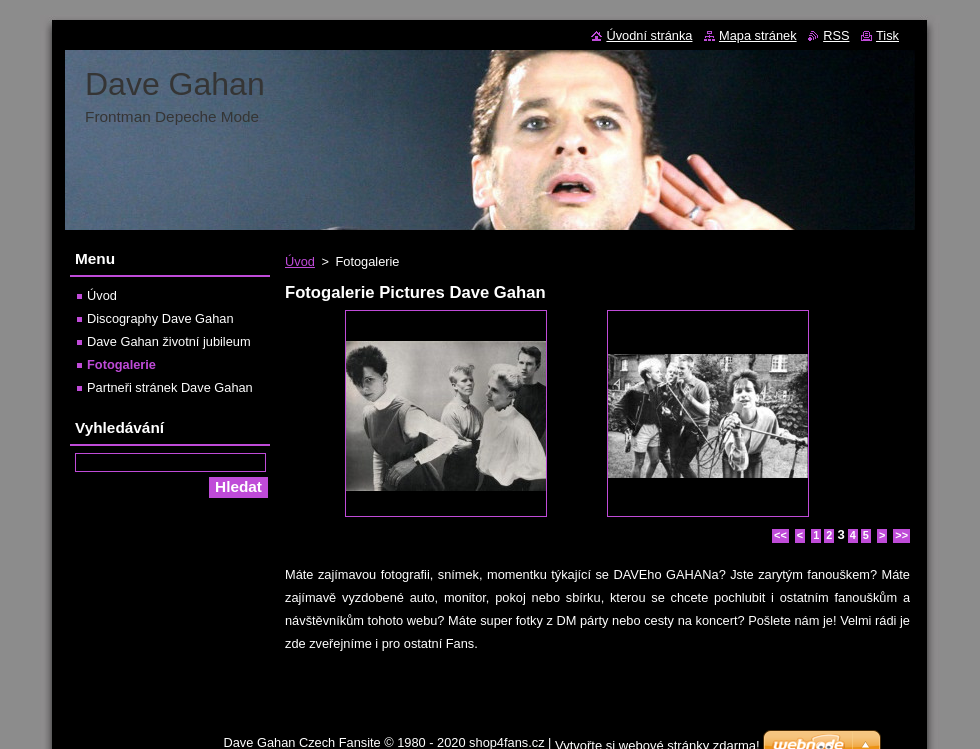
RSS (836, 35)
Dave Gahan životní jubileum (169, 341)
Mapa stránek (758, 35)
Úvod (300, 261)
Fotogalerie (121, 364)
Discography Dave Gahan (160, 318)
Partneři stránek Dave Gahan (170, 387)
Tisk (887, 35)
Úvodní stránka (649, 35)
